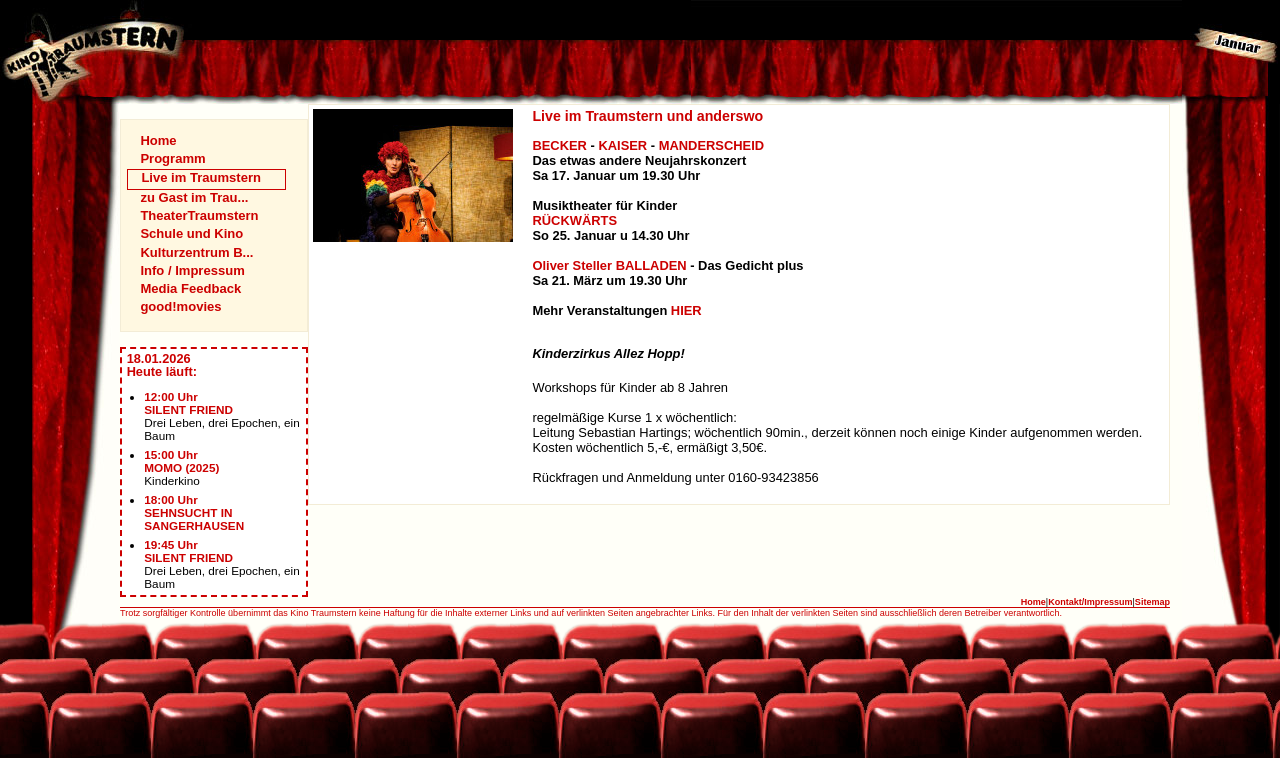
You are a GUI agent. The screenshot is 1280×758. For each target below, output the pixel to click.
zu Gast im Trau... (194, 197)
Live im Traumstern (201, 177)
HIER (686, 310)
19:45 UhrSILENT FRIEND (188, 551)
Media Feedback (190, 288)
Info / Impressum (192, 270)
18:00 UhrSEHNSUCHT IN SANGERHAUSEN (194, 512)
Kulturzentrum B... (196, 252)
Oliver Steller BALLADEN (609, 265)
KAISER (622, 145)
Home (158, 140)
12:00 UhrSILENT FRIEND (188, 403)
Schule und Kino (191, 233)
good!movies (180, 306)
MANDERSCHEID (711, 145)
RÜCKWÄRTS (574, 220)
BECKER (559, 145)
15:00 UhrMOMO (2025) (181, 461)
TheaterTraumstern (199, 215)
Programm (172, 158)
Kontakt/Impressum (1090, 602)
